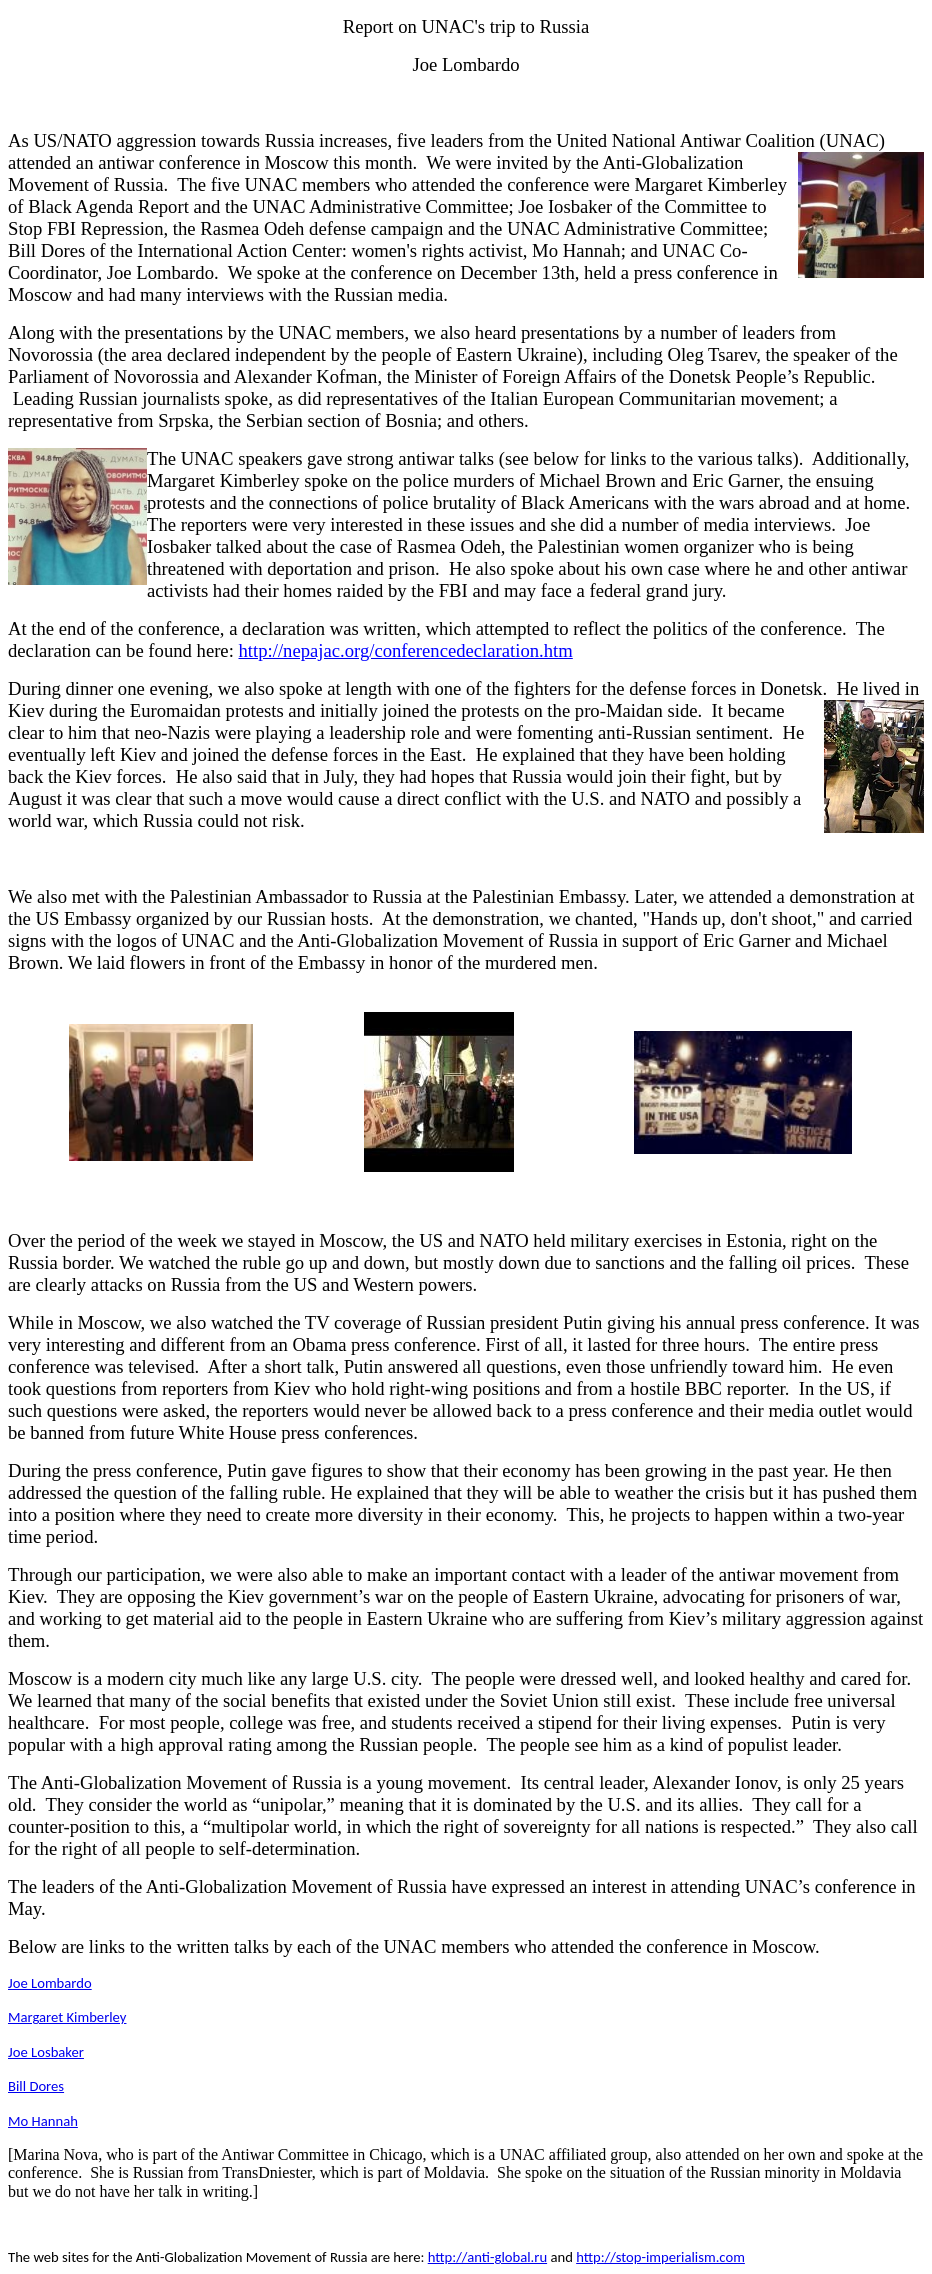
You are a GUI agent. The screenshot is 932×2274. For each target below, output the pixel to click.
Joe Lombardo (50, 1983)
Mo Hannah (43, 2121)
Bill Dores (36, 2086)
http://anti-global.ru (487, 2257)
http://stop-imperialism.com (660, 2257)
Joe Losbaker (46, 2052)
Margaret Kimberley (67, 2017)
